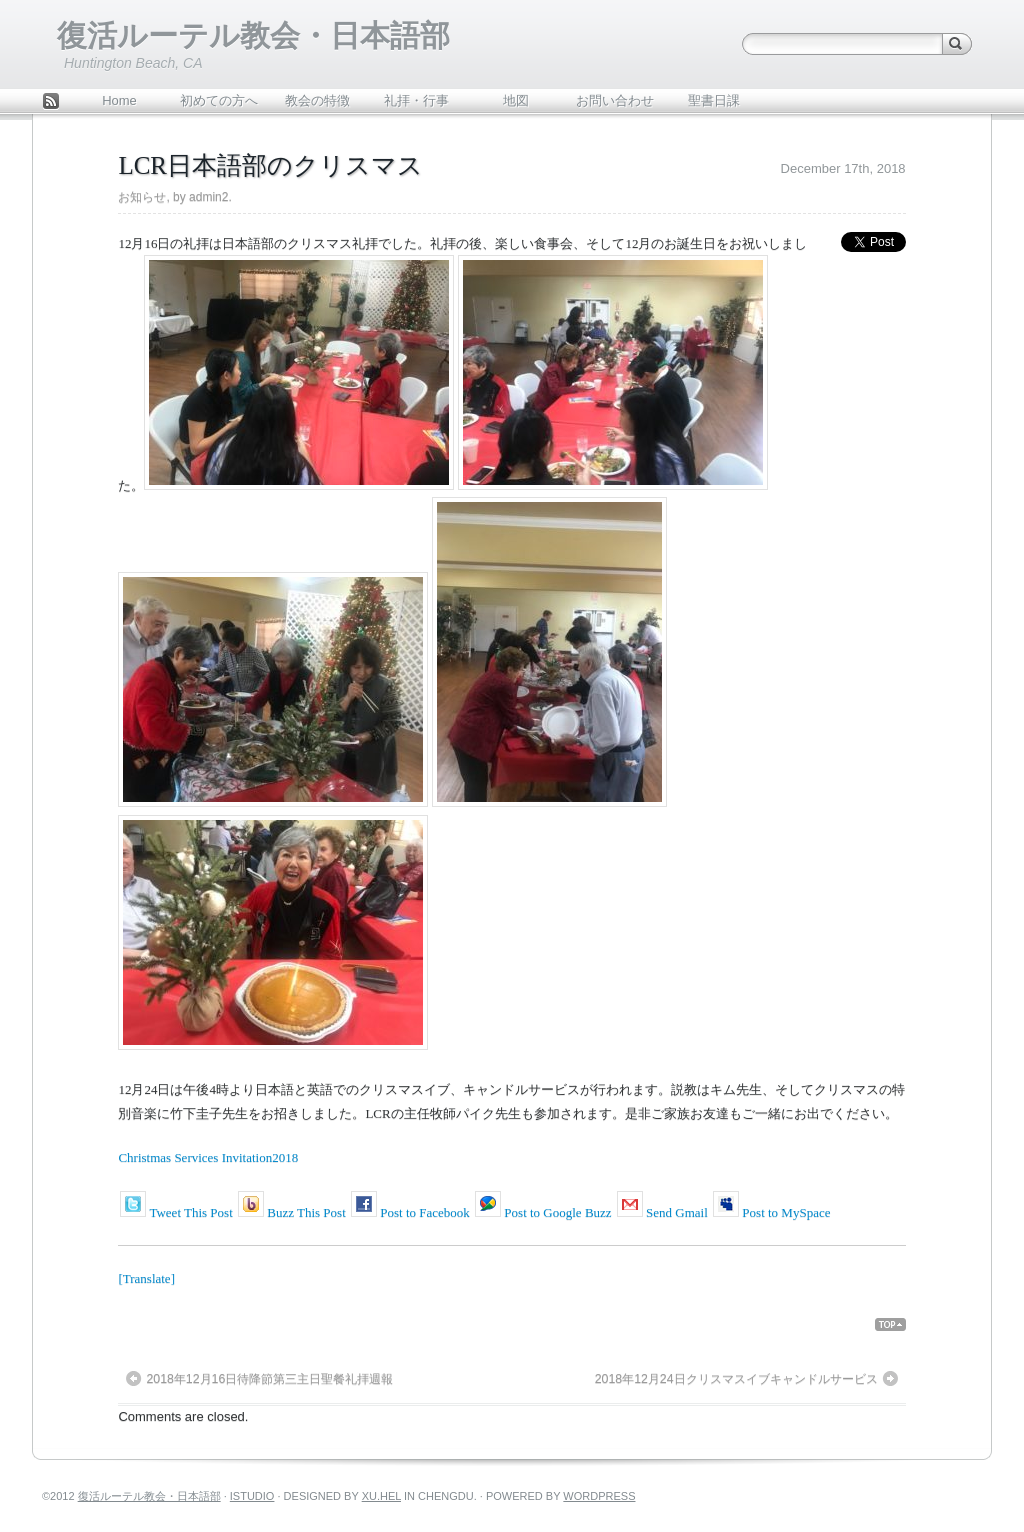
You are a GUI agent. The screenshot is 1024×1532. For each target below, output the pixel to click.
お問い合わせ (615, 100)
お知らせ (142, 197)
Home (119, 100)
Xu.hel (381, 1496)
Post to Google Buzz (557, 1212)
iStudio (252, 1496)
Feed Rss (51, 103)
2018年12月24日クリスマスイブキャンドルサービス (736, 1379)
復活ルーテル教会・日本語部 (253, 35)
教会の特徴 (317, 100)
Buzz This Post (306, 1212)
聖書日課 (714, 100)
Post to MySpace (786, 1212)
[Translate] (146, 1278)
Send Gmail (677, 1212)
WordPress (599, 1496)
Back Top (898, 1325)
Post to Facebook (425, 1212)
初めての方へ (219, 100)
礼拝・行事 (416, 100)
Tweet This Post (190, 1212)
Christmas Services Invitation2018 (208, 1157)
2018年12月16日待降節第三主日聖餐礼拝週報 (269, 1379)
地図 (516, 100)
